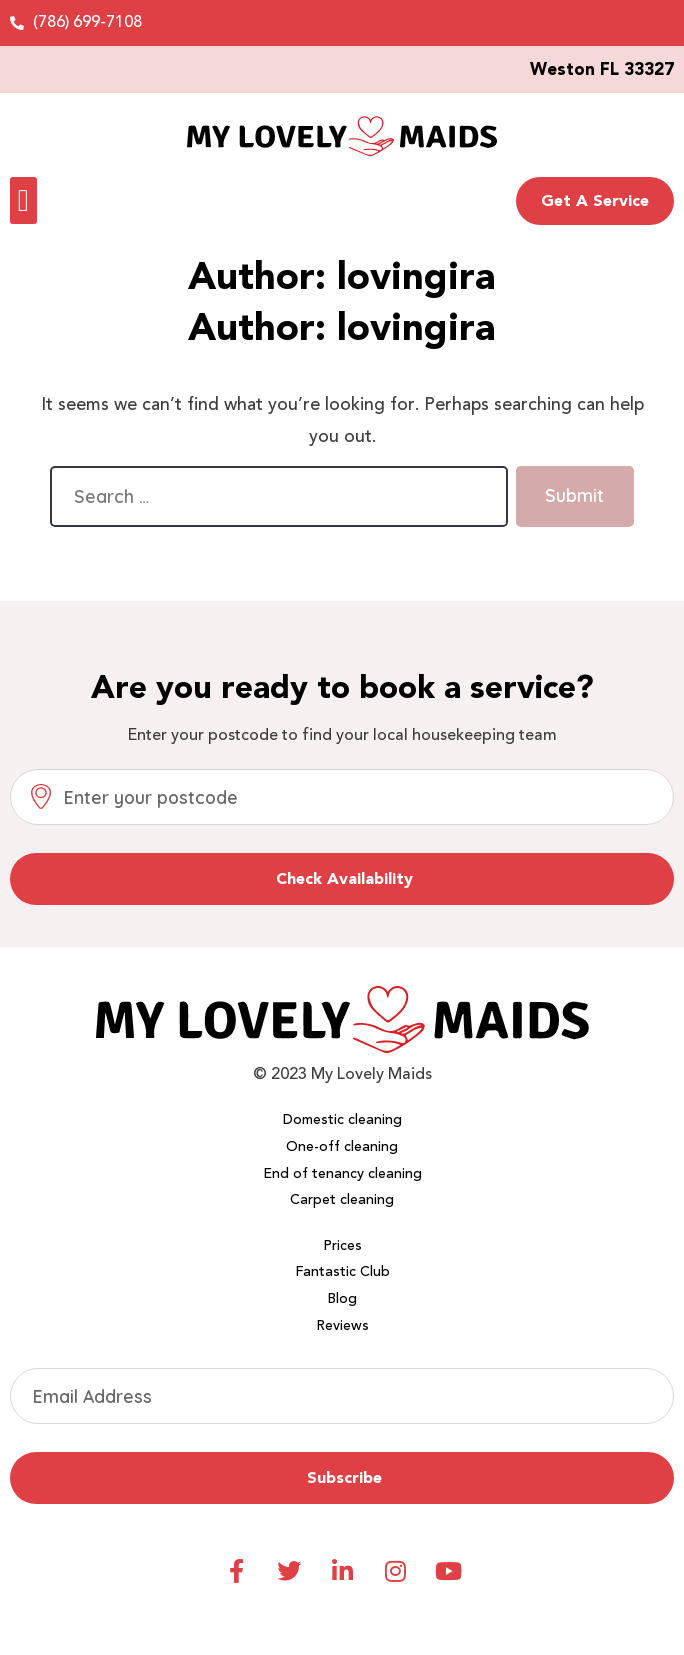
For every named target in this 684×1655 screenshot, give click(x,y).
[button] (23, 200)
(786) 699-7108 (87, 22)
